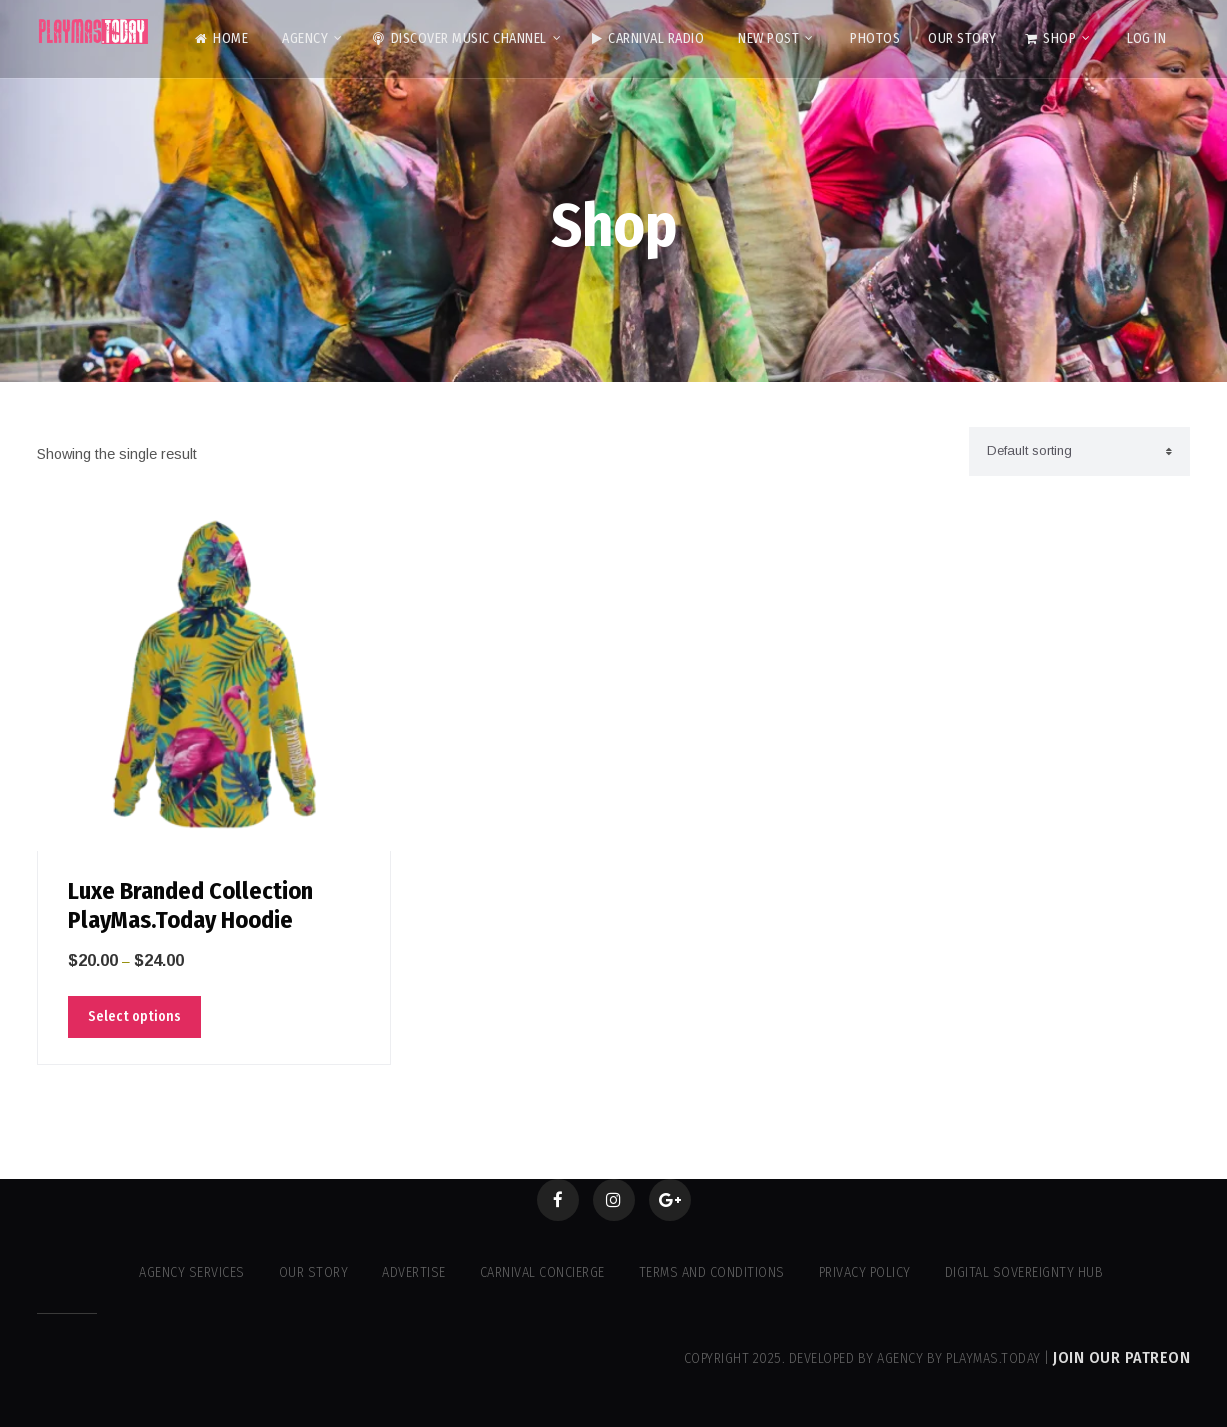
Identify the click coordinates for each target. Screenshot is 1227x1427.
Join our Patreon (1121, 1357)
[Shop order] (1079, 451)
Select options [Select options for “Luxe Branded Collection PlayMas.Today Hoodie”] (134, 1016)
